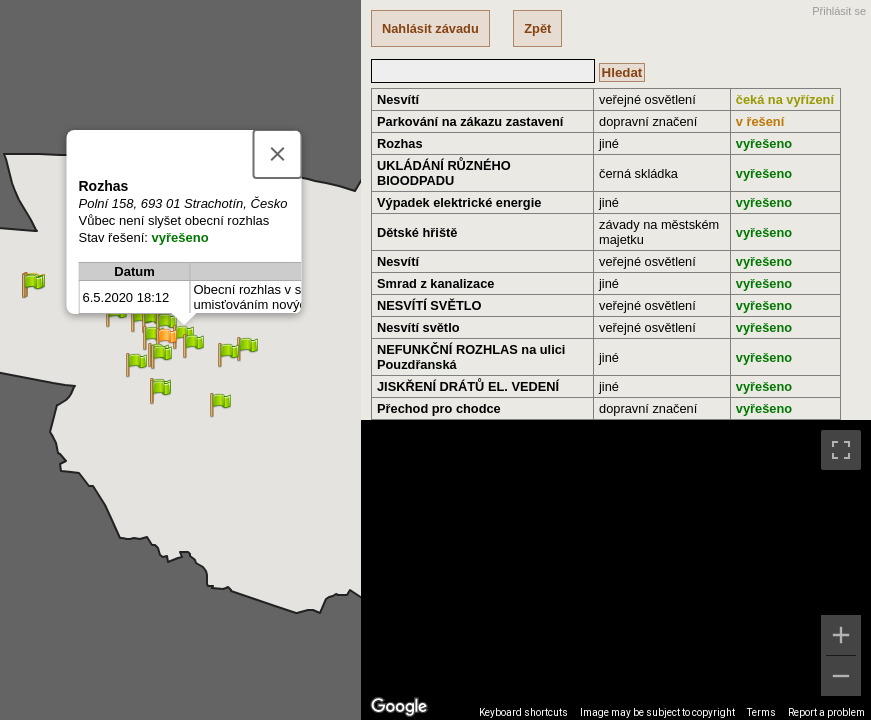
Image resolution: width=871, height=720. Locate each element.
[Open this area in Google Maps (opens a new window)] (399, 707)
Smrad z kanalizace (435, 283)
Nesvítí (398, 99)
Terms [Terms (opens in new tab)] (761, 712)
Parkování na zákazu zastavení (470, 121)
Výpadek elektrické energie (459, 202)
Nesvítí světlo (418, 327)
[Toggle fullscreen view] (841, 450)
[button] (166, 340)
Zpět (537, 28)
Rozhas (400, 143)
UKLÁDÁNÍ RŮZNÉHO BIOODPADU (444, 173)
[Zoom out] (841, 676)
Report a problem (826, 712)
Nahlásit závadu (430, 28)
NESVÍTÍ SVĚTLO (429, 305)
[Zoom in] (841, 635)
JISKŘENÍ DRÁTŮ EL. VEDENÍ (468, 386)
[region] (616, 570)
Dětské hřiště (417, 232)
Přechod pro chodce (439, 408)
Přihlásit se (839, 11)
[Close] (277, 154)
